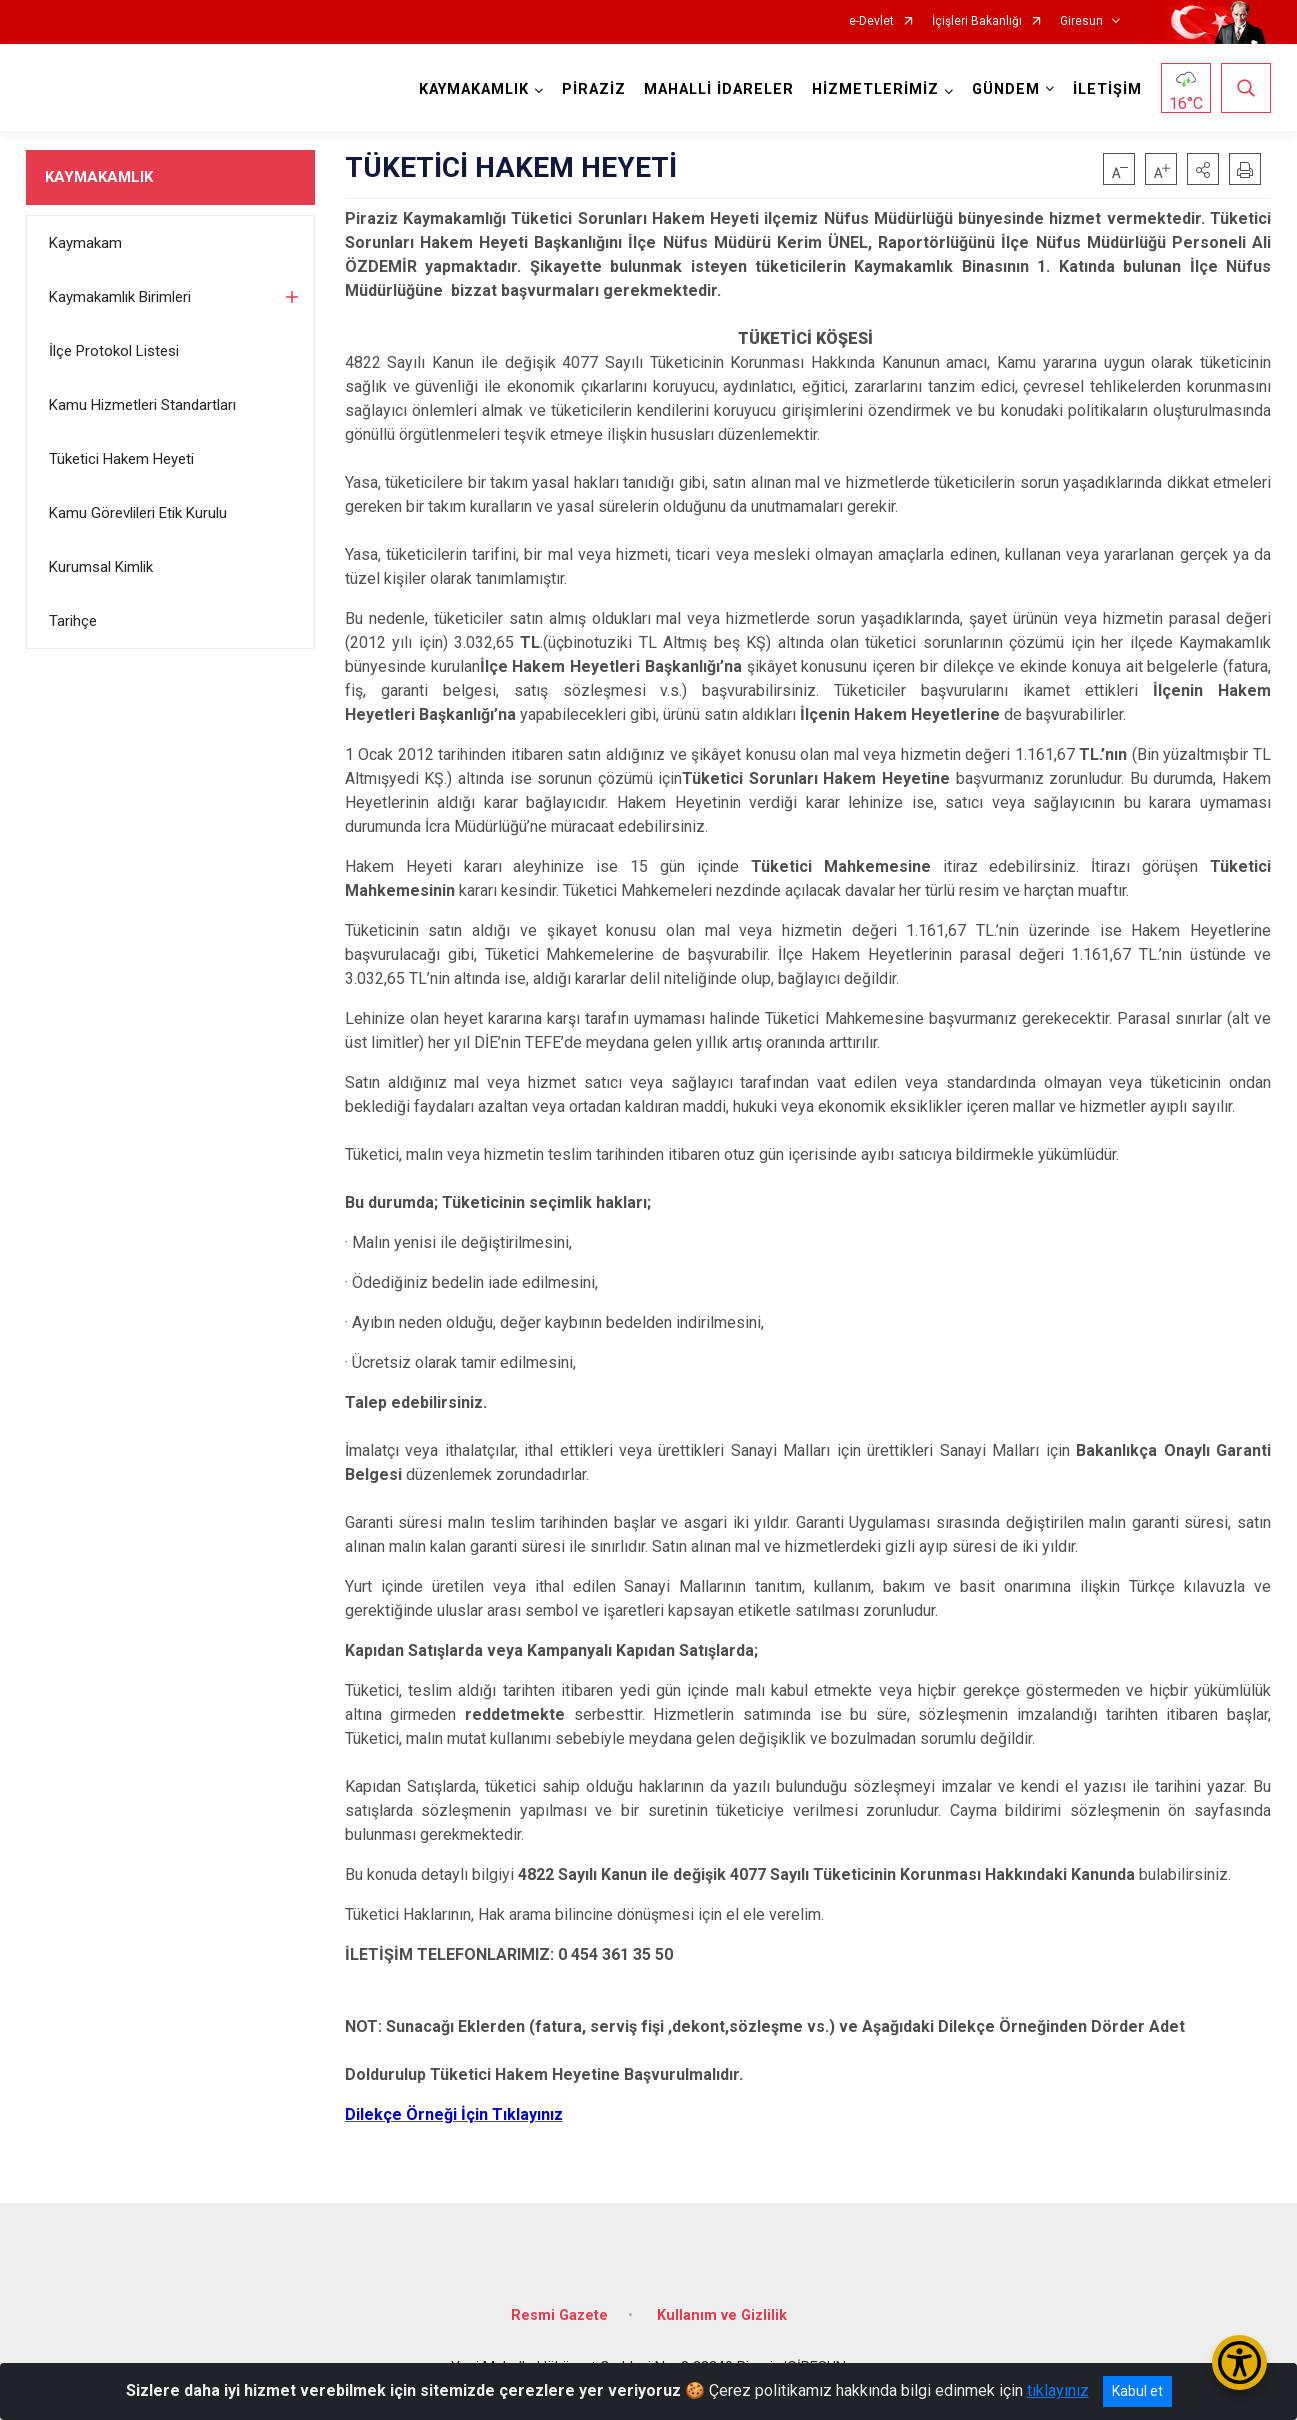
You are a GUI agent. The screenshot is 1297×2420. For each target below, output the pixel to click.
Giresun (1081, 21)
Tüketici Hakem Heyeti (121, 459)
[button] (1203, 169)
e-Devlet (871, 21)
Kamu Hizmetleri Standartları (142, 405)
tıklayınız (1058, 2390)
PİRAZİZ (594, 89)
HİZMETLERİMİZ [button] (875, 89)
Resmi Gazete (559, 2315)
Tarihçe (73, 621)
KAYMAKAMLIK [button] (474, 89)
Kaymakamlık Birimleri (120, 297)
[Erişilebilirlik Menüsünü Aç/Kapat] (1239, 2362)
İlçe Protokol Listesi (114, 351)
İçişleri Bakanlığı (977, 21)
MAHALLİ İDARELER (719, 89)
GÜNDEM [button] (1006, 89)
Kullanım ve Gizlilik (722, 2315)
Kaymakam (85, 243)
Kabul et (1137, 2391)
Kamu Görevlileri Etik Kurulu (138, 513)
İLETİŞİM (1107, 89)
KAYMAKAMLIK (99, 177)
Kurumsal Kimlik (101, 567)
